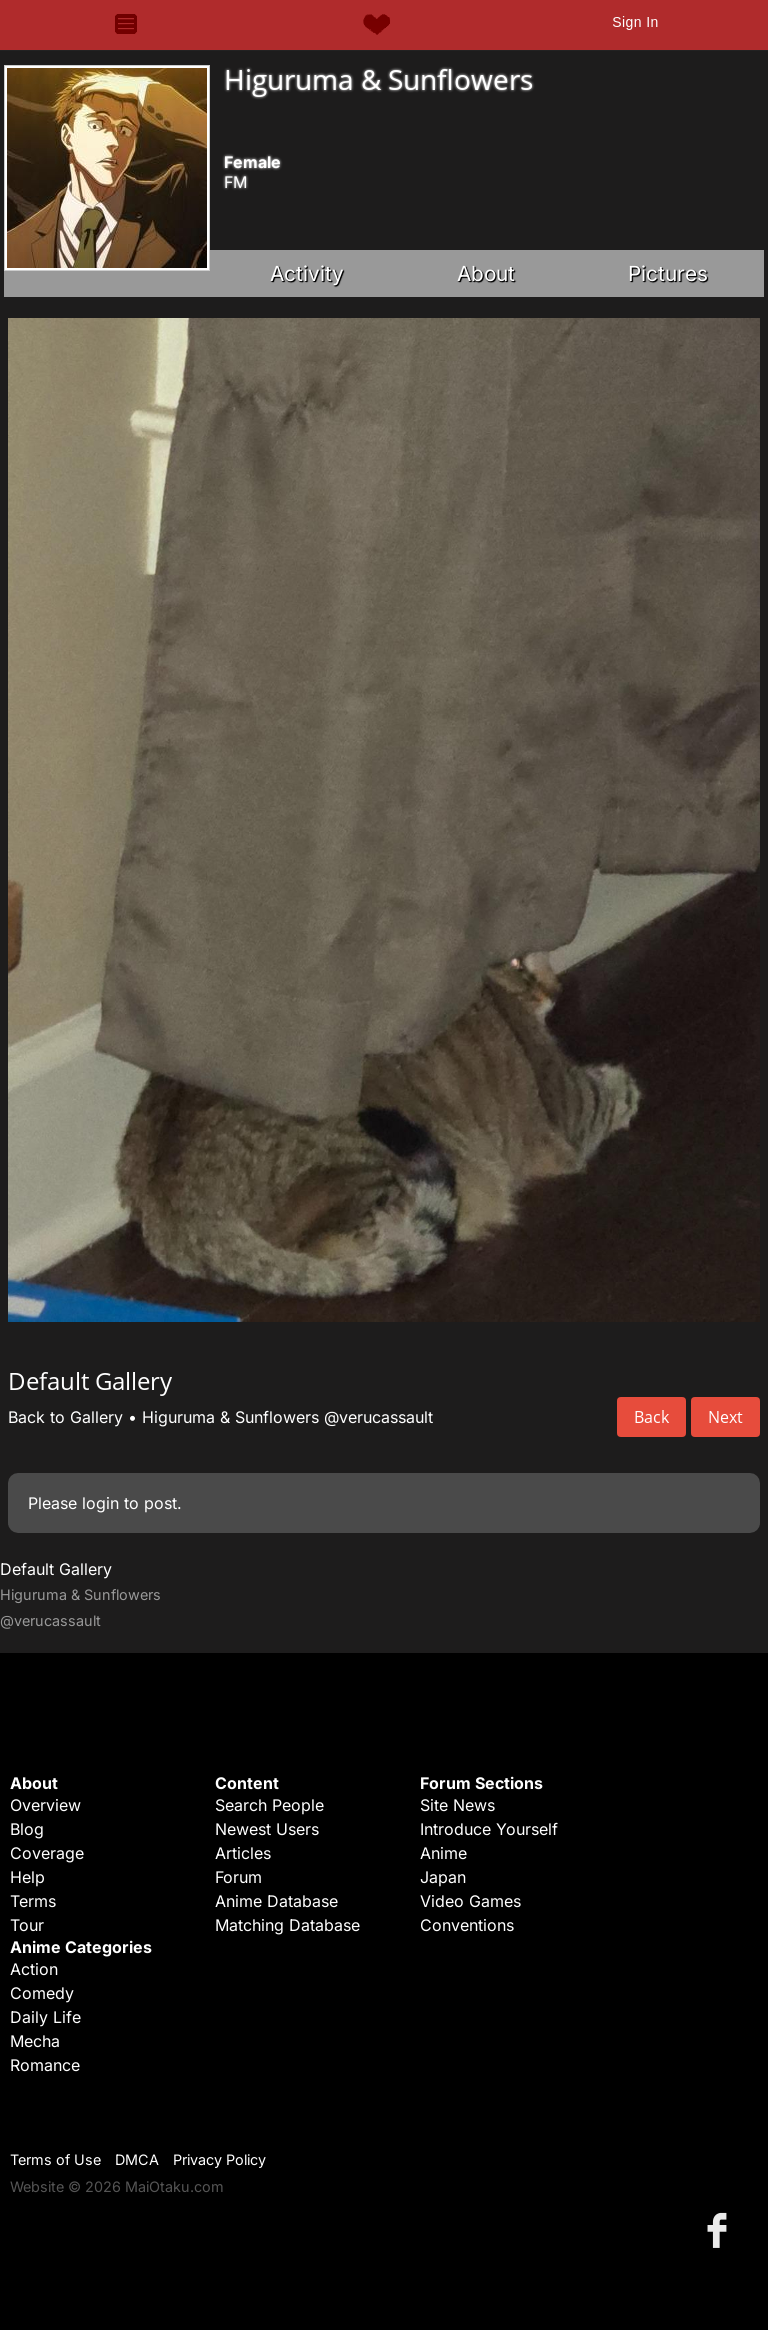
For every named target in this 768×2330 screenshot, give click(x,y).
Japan (443, 1877)
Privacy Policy (219, 2159)
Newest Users (267, 1829)
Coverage (47, 1853)
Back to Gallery (65, 1417)
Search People (269, 1805)
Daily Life (45, 2017)
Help (27, 1877)
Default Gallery (56, 1569)
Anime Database (276, 1901)
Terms (33, 1901)
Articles (243, 1853)
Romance (45, 2065)
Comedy (42, 1993)
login (100, 1503)
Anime (443, 1853)
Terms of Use (55, 2159)
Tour (27, 1925)
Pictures (668, 273)
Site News (457, 1805)
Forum (238, 1877)
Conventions (467, 1925)
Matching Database (287, 1925)
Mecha (35, 2041)
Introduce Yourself (489, 1829)
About (486, 273)
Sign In (635, 22)
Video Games (470, 1901)
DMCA (137, 2159)
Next (725, 1417)
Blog (27, 1829)
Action (34, 1969)
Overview (45, 1805)
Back (651, 1417)
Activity (307, 273)
